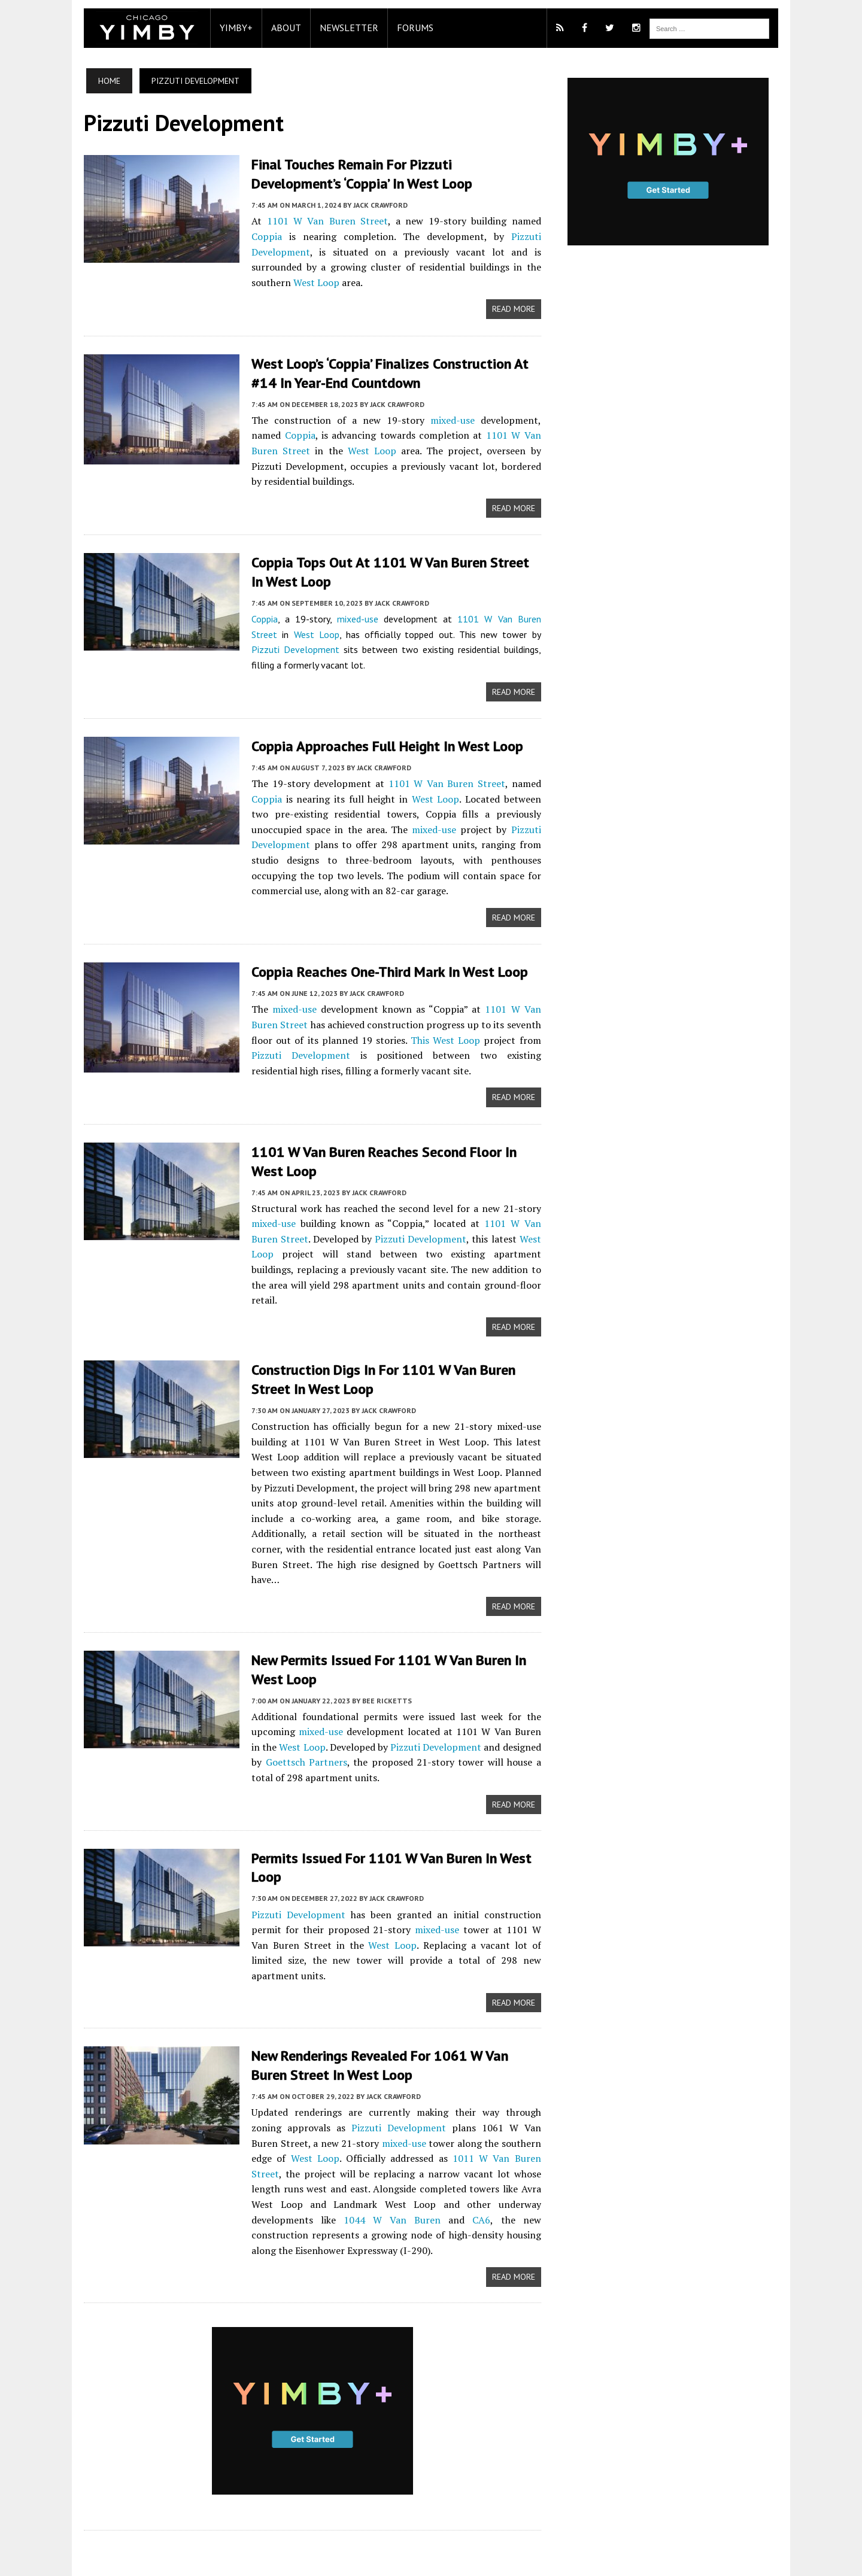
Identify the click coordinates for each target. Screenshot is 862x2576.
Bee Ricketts (381, 1649)
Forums (409, 28)
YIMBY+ (230, 28)
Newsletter (343, 28)
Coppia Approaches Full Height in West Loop (381, 728)
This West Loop (445, 1021)
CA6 (335, 2153)
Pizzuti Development (485, 235)
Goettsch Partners (286, 1711)
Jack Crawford (374, 204)
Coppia (527, 220)
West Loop (473, 266)
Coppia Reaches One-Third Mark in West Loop (383, 953)
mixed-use (426, 402)
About (280, 28)
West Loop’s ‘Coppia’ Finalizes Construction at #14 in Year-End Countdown (384, 356)
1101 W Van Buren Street (313, 220)
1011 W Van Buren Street (431, 2091)
